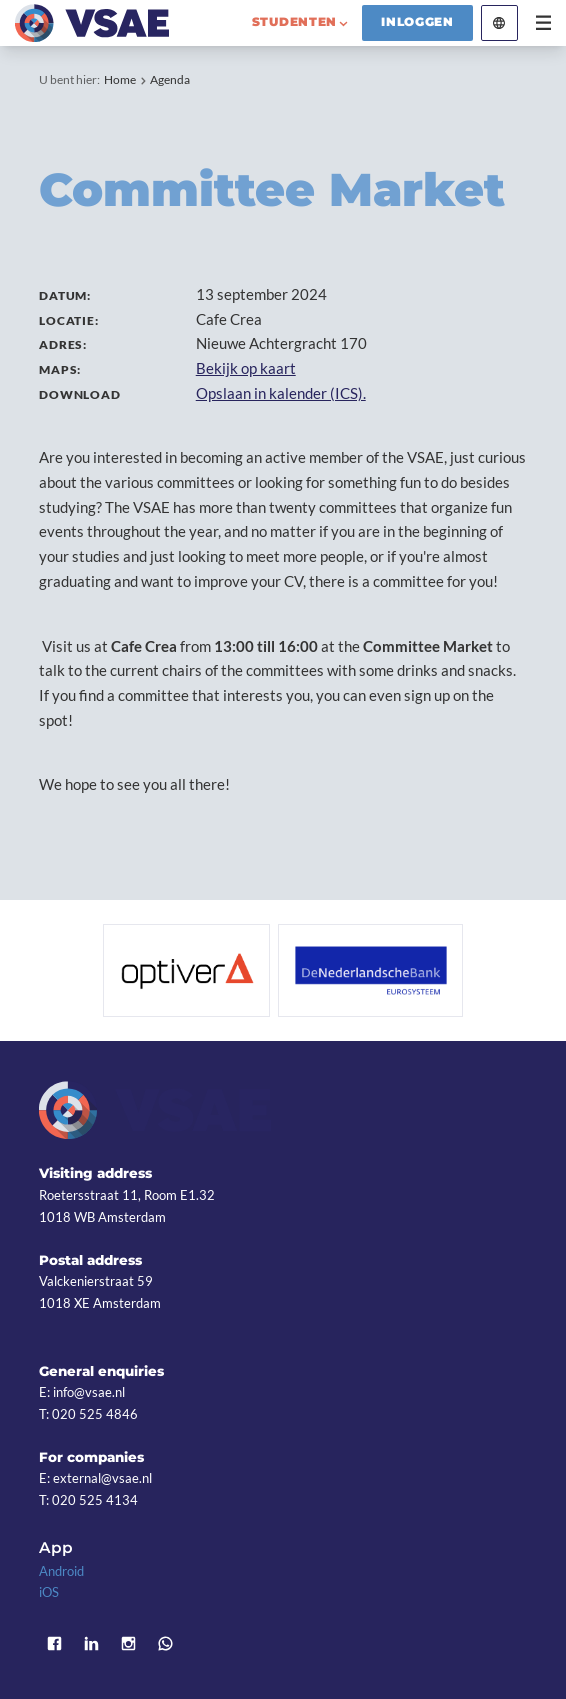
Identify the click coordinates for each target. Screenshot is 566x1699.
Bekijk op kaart (246, 368)
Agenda (170, 79)
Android (61, 1571)
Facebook (54, 1644)
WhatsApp (165, 1644)
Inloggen (417, 22)
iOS (49, 1592)
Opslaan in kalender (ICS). (281, 393)
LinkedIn (91, 1644)
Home (120, 79)
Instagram (128, 1644)
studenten (295, 22)
